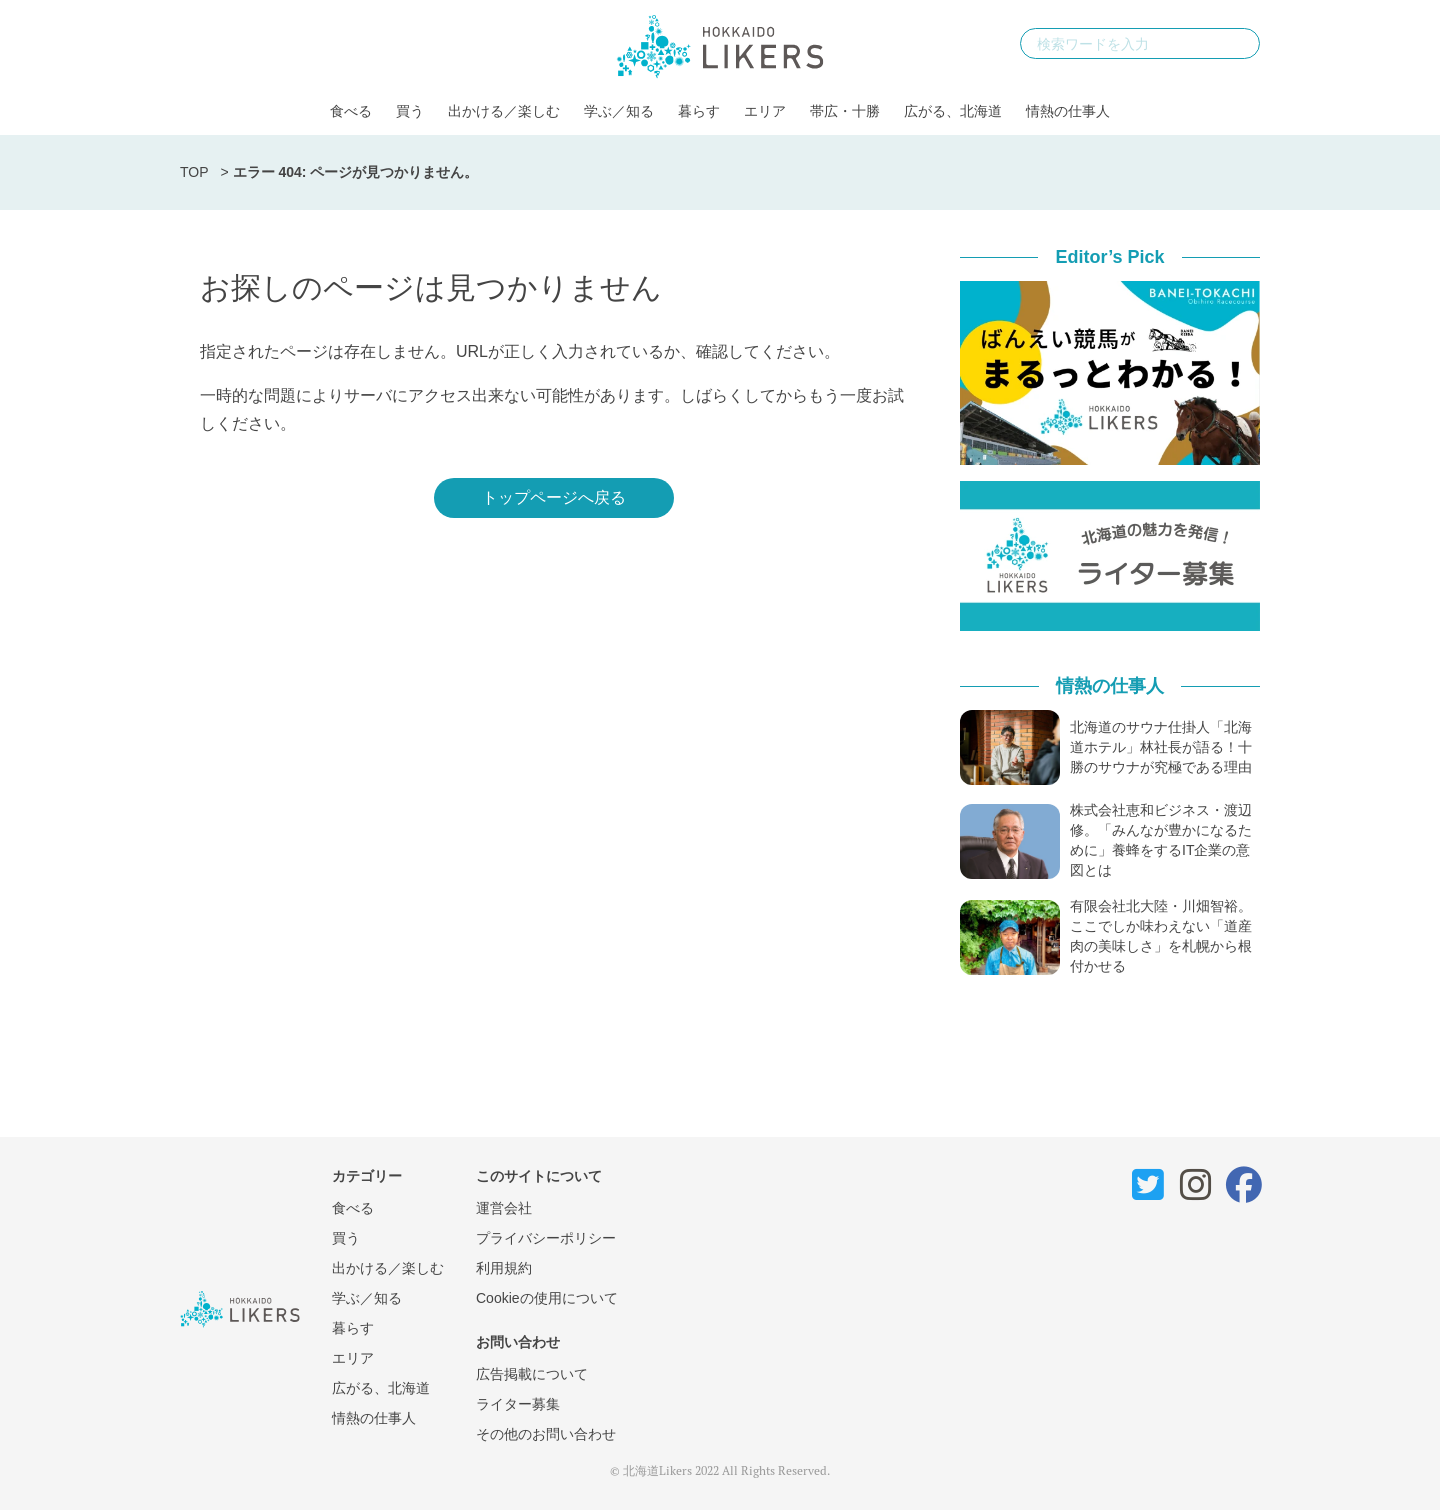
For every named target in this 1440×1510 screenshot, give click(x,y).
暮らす (699, 111)
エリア (765, 111)
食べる (351, 111)
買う (410, 111)
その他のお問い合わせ (546, 1434)
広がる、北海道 (953, 111)
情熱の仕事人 (1068, 111)
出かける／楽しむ (504, 111)
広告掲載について (532, 1374)
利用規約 (504, 1268)
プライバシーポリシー (546, 1238)
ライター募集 (518, 1404)
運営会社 (504, 1208)
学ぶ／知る (619, 111)
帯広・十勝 (845, 111)
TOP (194, 172)
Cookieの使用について (547, 1298)
